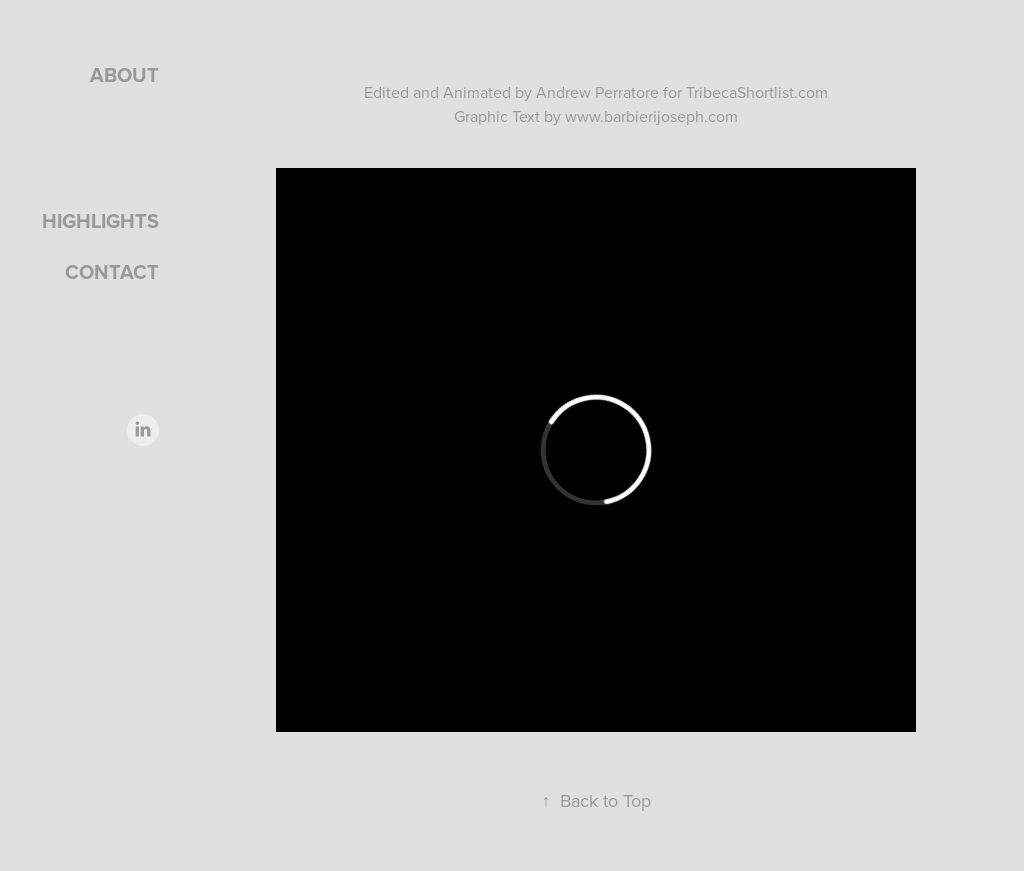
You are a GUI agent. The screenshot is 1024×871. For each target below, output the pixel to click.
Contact (112, 271)
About (124, 74)
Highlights (100, 220)
